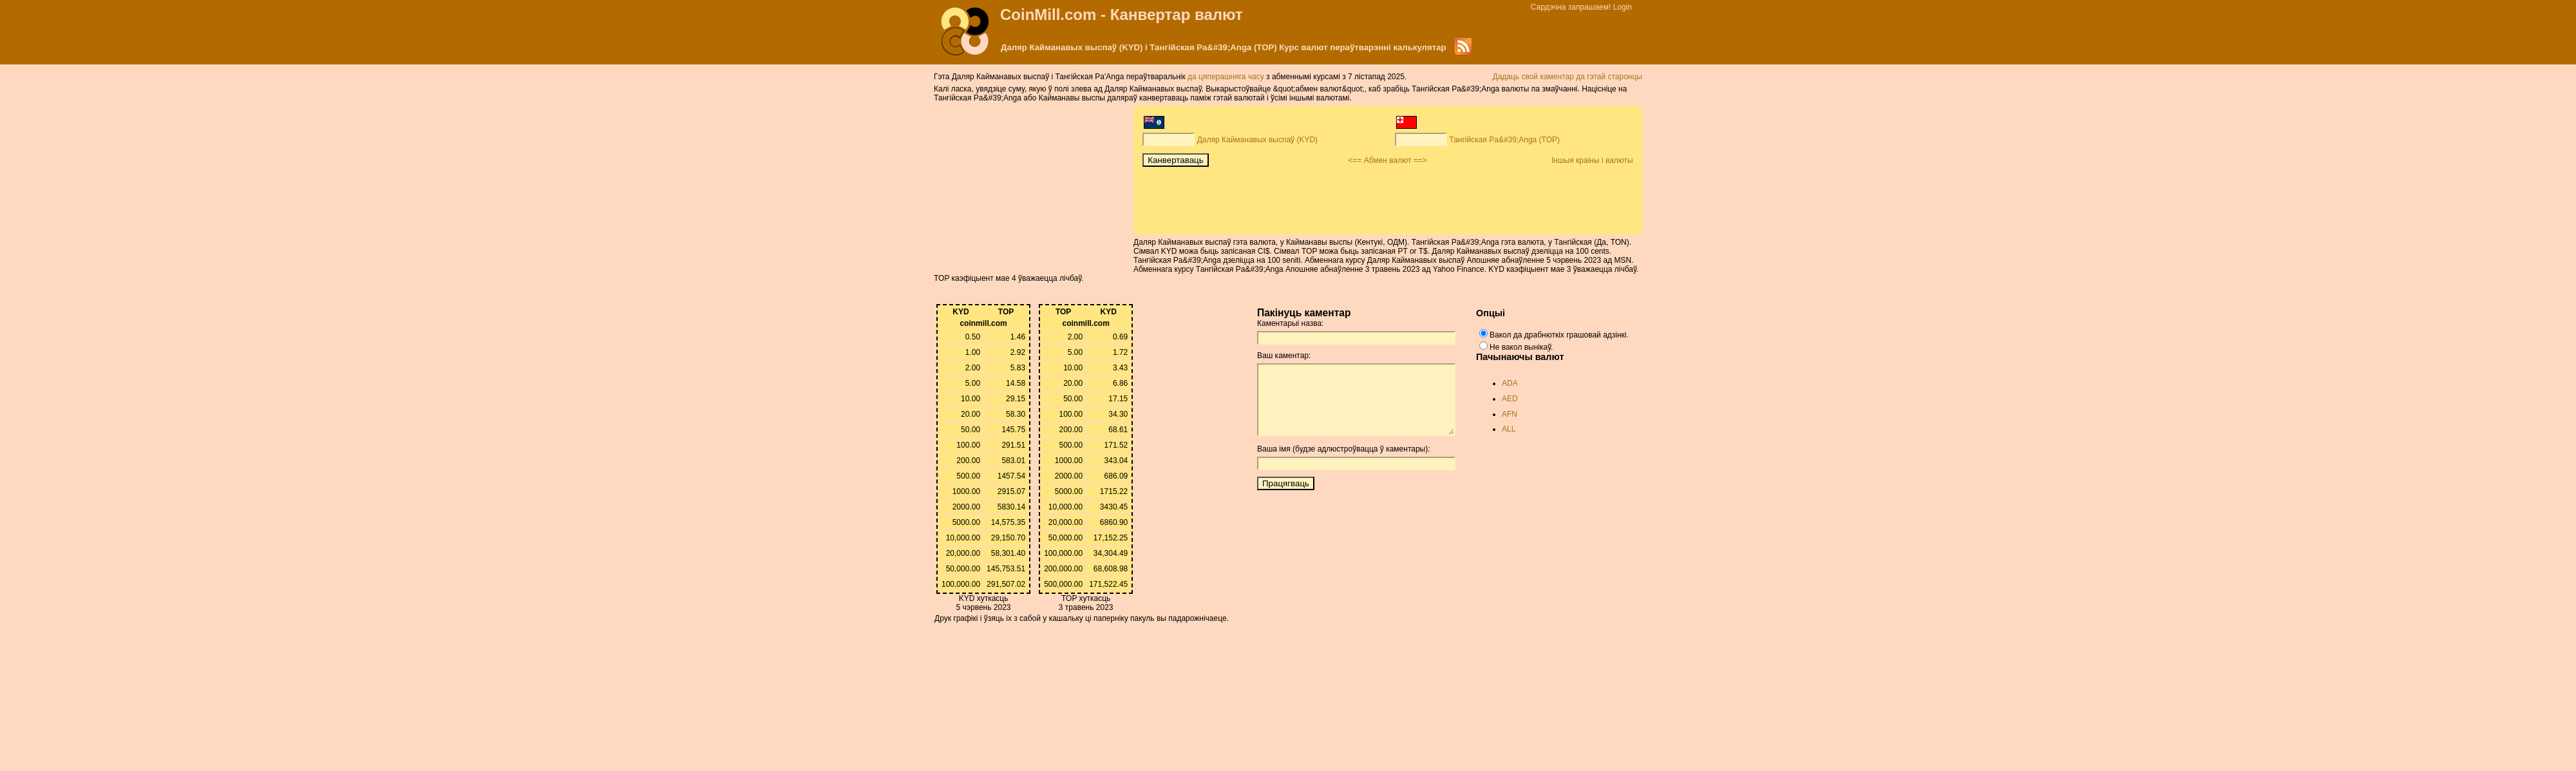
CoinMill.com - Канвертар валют (1121, 14)
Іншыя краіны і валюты (1592, 160)
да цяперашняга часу (1227, 76)
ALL (1508, 428)
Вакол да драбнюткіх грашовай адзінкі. (1559, 334)
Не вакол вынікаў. (1521, 347)
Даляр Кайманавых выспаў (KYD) (1257, 139)
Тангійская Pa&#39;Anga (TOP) (1504, 139)
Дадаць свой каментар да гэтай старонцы (1568, 76)
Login (1622, 7)
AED (1510, 398)
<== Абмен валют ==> (1387, 160)
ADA (1510, 383)
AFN (1509, 414)
